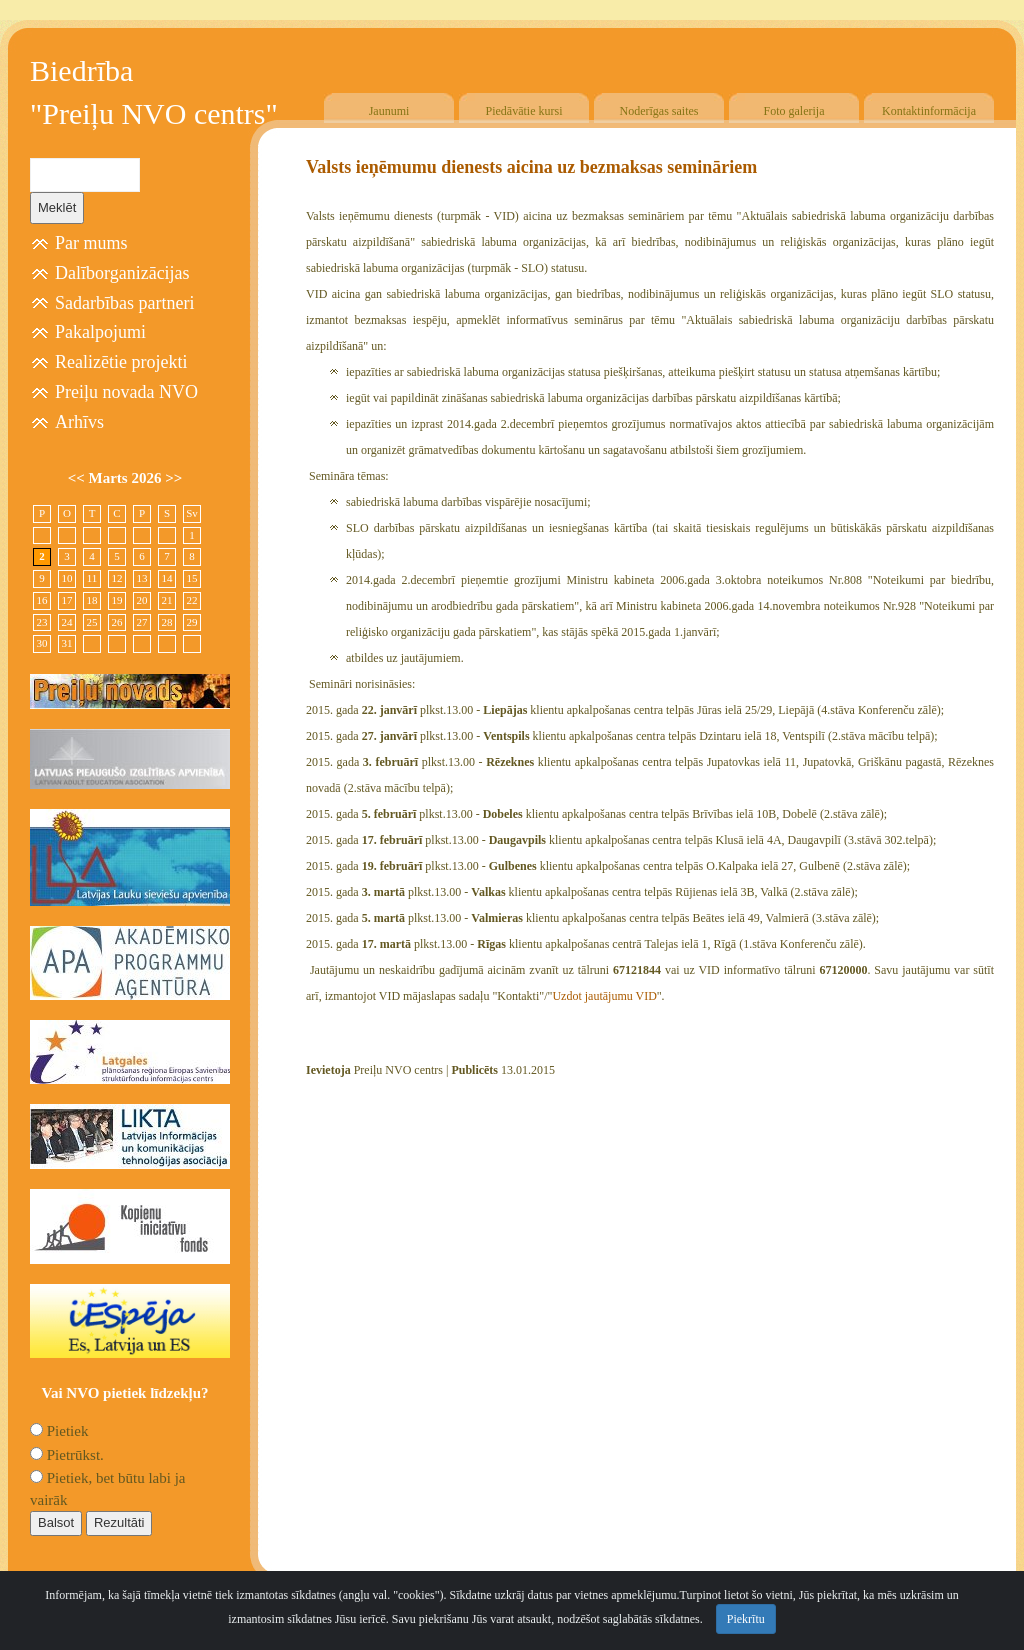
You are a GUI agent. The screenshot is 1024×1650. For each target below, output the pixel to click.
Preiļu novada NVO (126, 392)
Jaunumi (389, 111)
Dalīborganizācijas (122, 273)
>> (173, 478)
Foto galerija (794, 111)
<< (78, 478)
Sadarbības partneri (124, 303)
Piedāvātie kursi (524, 111)
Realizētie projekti (121, 362)
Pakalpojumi (100, 332)
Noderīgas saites (659, 111)
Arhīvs (79, 422)
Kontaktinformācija (929, 111)
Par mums (91, 243)
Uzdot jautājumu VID (604, 996)
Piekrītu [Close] (746, 1619)
